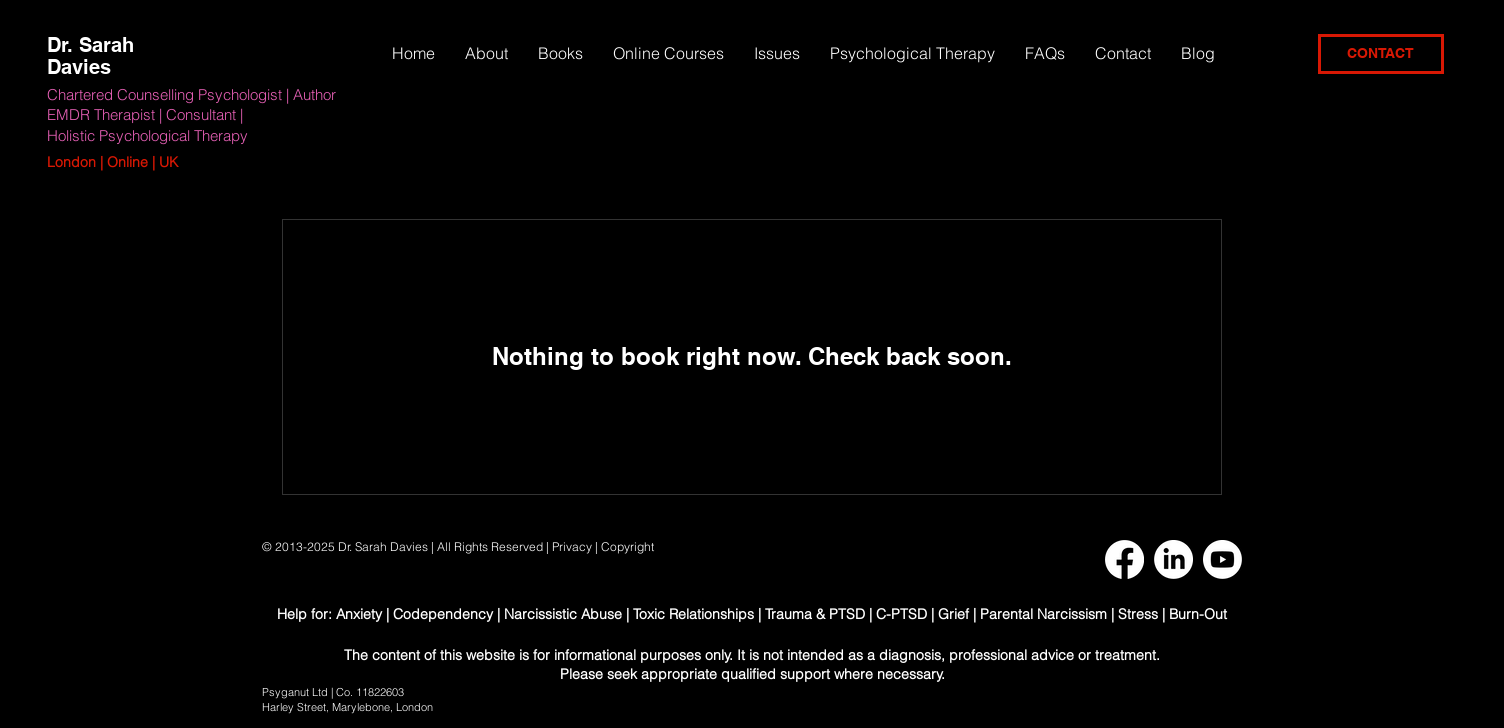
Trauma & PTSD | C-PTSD (846, 614)
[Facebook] (1124, 559)
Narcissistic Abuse (563, 614)
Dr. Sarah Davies (90, 56)
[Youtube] (1222, 559)
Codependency (443, 614)
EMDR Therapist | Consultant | (145, 114)
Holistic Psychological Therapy (147, 135)
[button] (777, 53)
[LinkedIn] (1173, 559)
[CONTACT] (1381, 54)
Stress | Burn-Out (1172, 614)
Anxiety (361, 614)
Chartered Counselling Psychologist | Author (191, 94)
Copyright (629, 546)
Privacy (572, 546)
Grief (953, 614)
